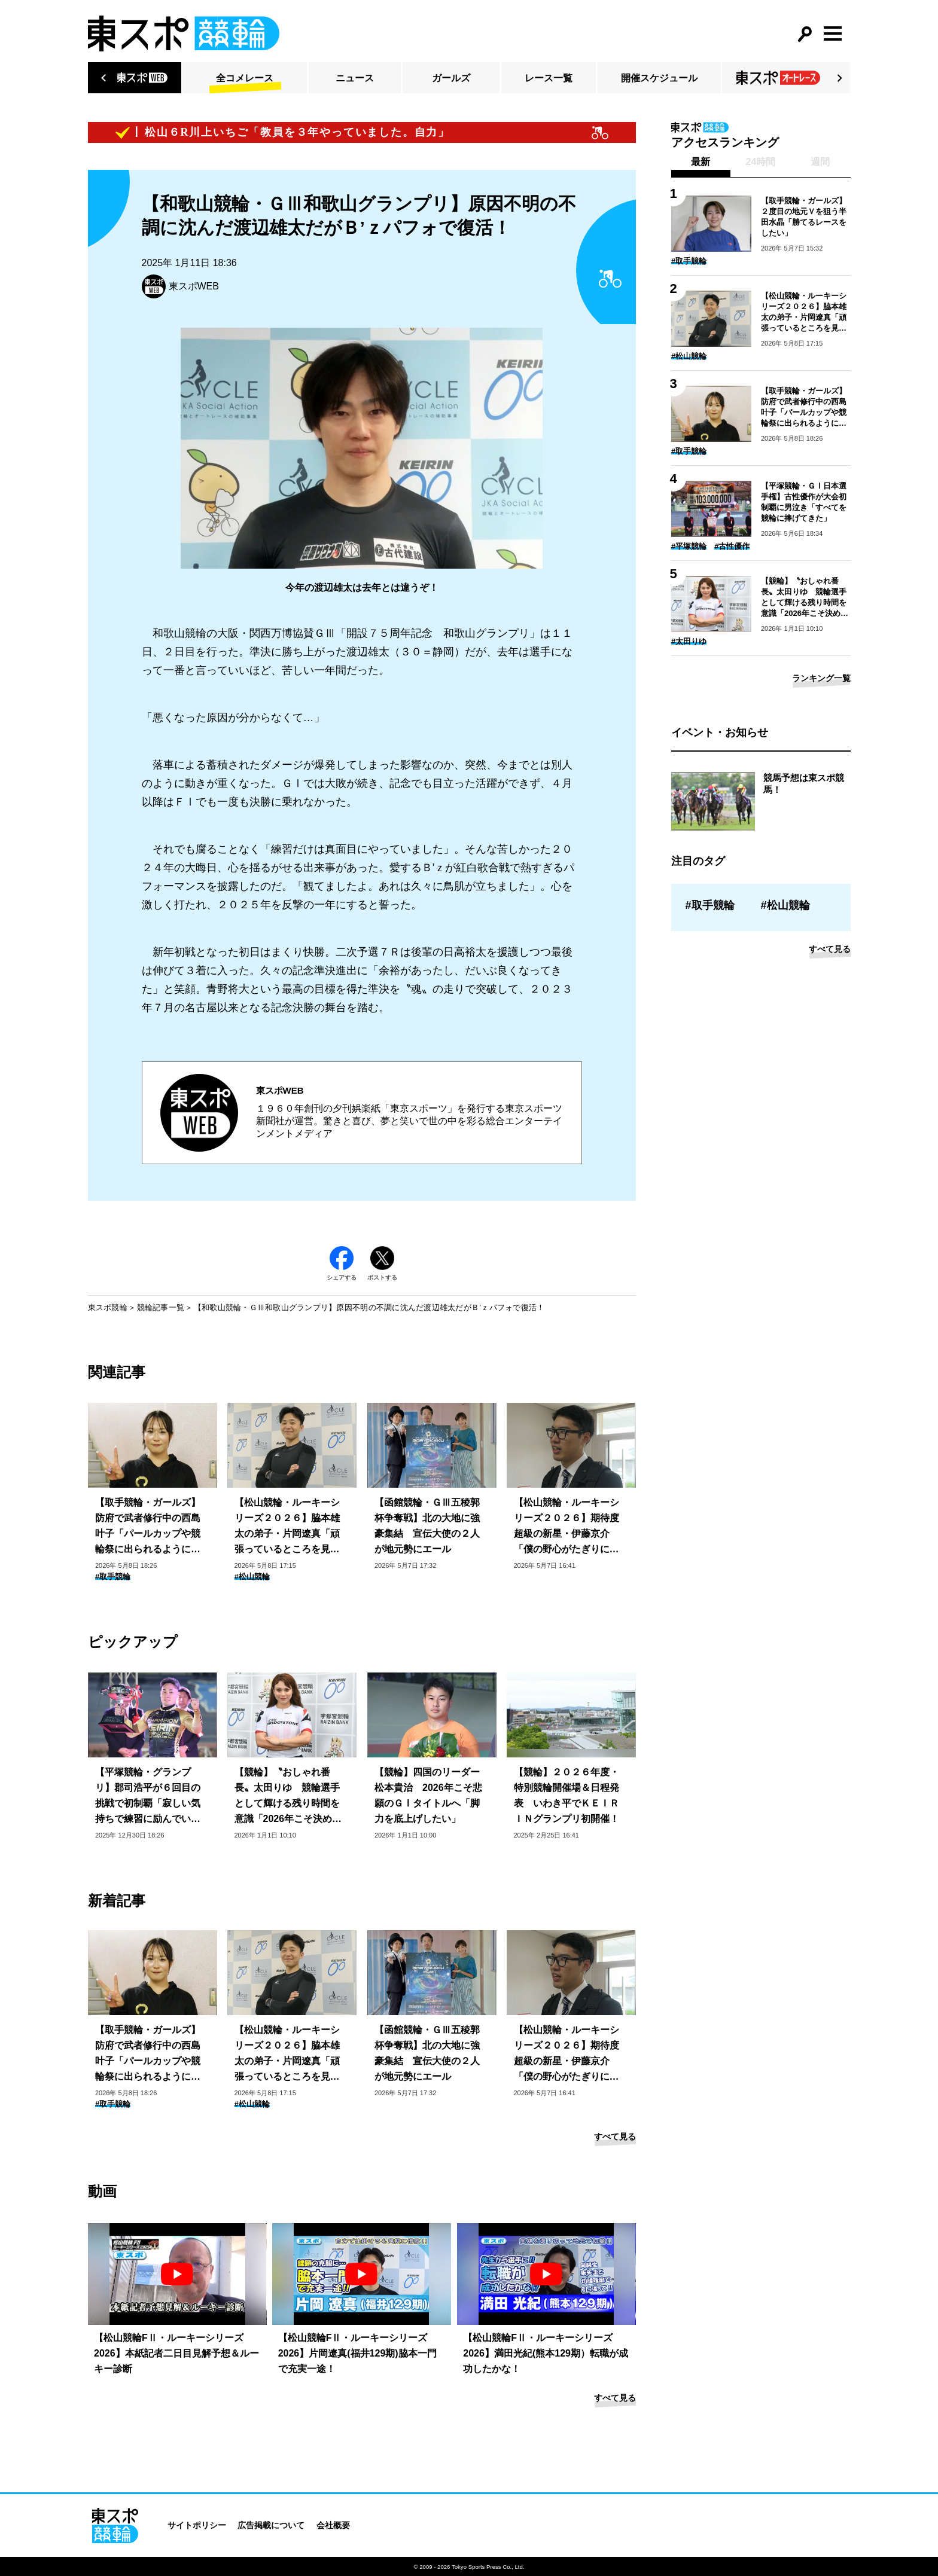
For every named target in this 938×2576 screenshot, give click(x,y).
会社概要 (333, 2525)
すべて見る (615, 2136)
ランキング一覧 (821, 678)
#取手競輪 (112, 1576)
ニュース (355, 78)
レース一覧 (548, 78)
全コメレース (244, 78)
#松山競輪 (252, 1576)
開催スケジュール (659, 78)
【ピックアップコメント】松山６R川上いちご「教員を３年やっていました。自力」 (245, 132)
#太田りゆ (688, 641)
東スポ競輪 (107, 1307)
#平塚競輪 (688, 546)
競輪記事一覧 (161, 1307)
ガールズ (451, 78)
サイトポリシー (197, 2525)
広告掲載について (270, 2525)
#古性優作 (732, 546)
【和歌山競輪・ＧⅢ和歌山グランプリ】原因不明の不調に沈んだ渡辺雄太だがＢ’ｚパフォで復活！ (369, 1307)
